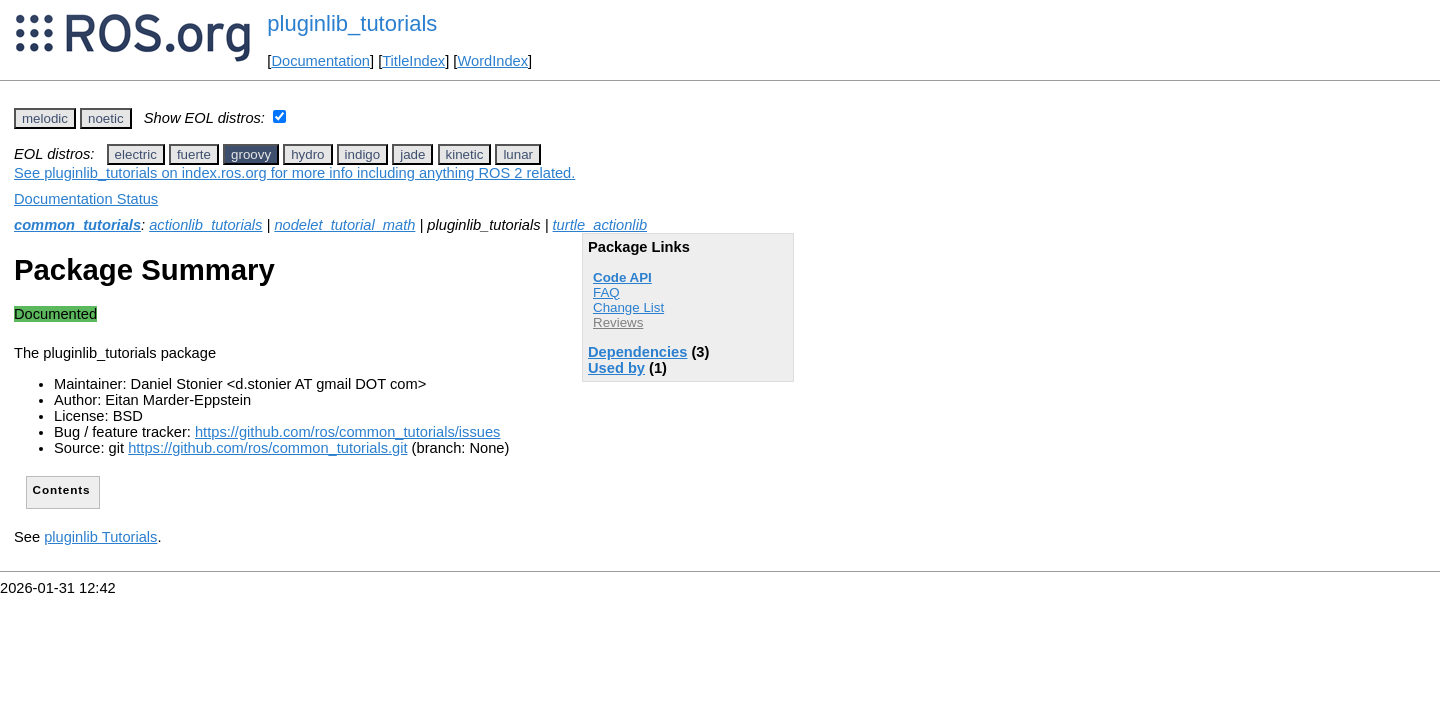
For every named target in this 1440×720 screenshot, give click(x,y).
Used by (616, 368)
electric (136, 154)
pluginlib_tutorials (352, 23)
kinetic (465, 154)
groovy (251, 154)
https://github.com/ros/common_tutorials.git (267, 448)
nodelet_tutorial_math (344, 225)
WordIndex (492, 61)
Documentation (320, 61)
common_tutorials (77, 225)
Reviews (618, 322)
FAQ (606, 292)
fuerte (194, 154)
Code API (622, 277)
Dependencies (637, 352)
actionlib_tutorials (205, 225)
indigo (363, 154)
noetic (106, 118)
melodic (45, 118)
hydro (307, 154)
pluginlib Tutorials (100, 537)
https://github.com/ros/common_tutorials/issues (347, 432)
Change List (628, 307)
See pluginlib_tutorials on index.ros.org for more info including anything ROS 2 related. (294, 173)
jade (412, 154)
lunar (518, 154)
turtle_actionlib (600, 225)
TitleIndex (413, 61)
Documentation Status (86, 199)
